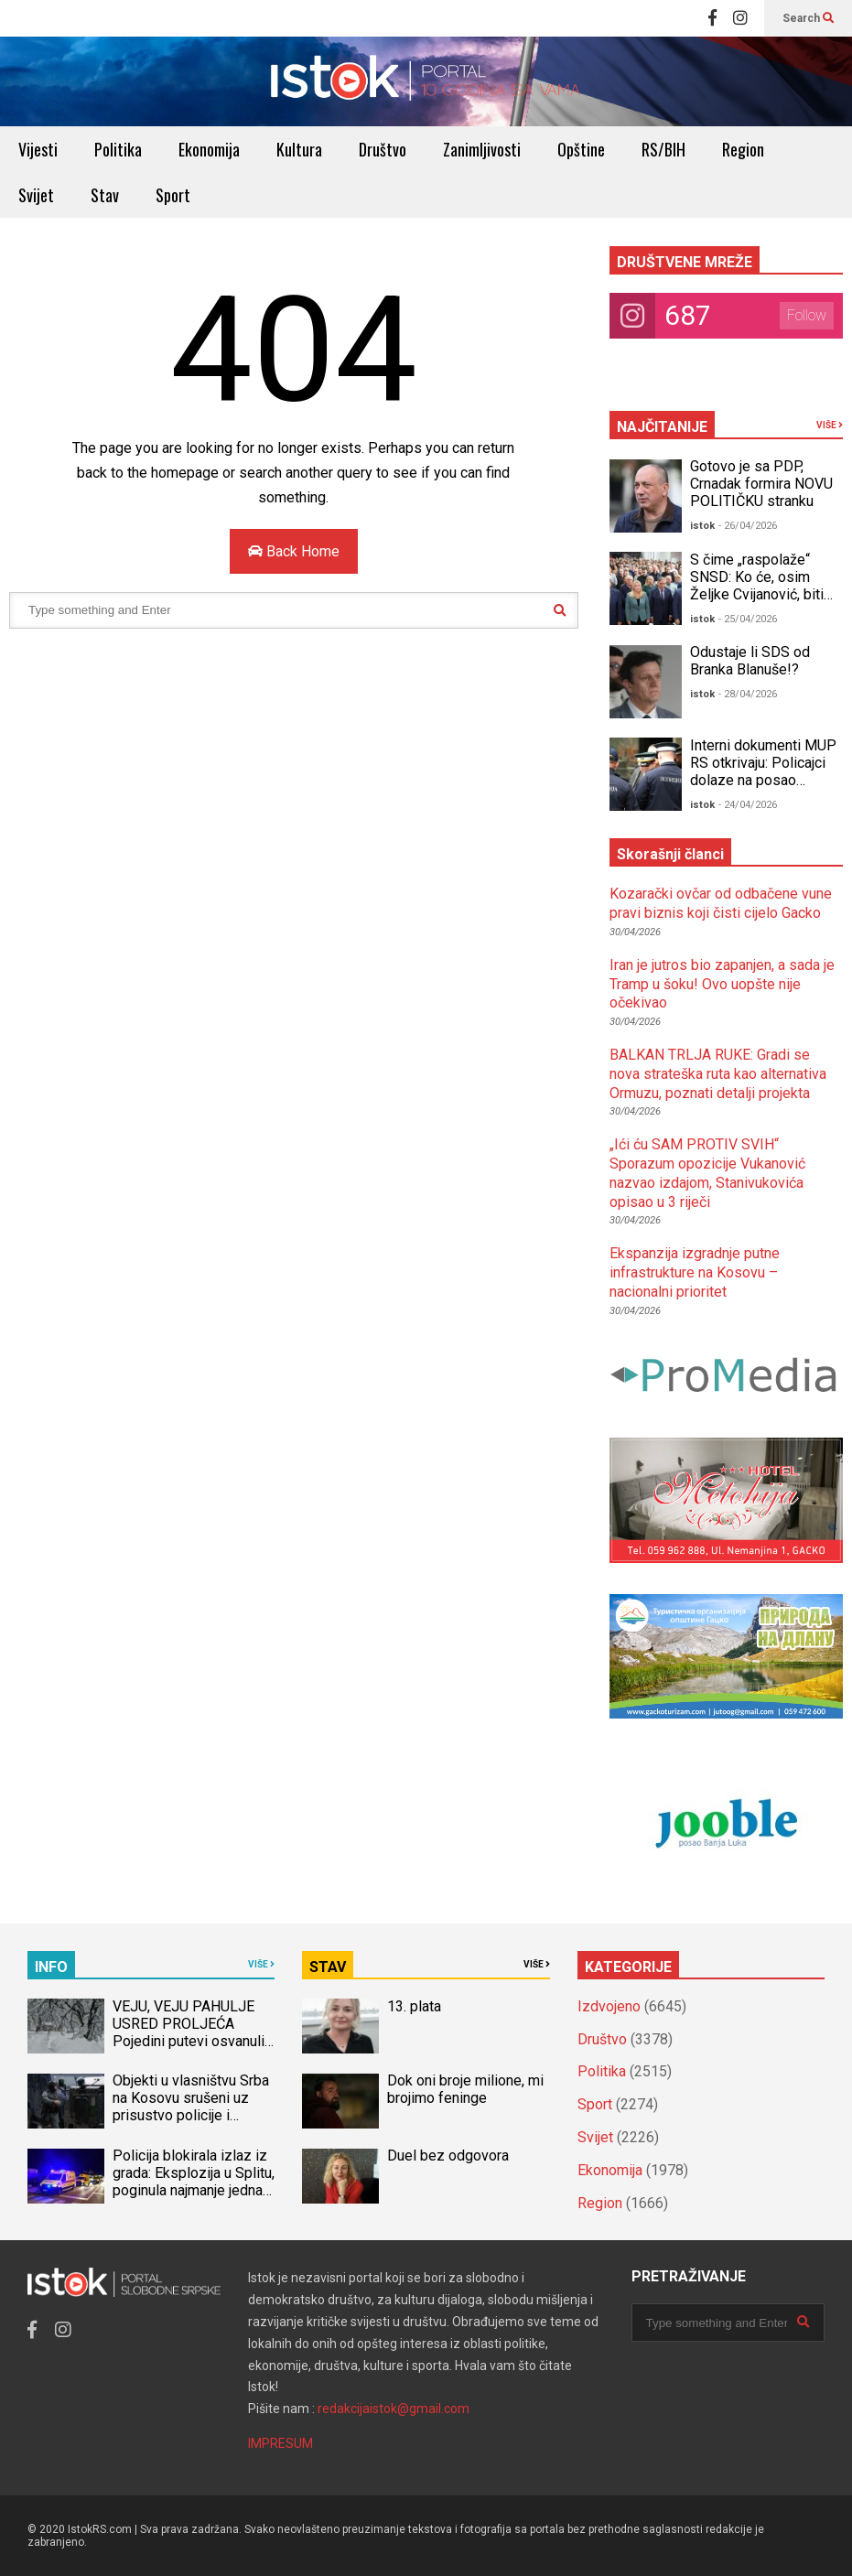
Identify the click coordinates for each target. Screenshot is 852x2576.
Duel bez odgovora (448, 2155)
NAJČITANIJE (662, 427)
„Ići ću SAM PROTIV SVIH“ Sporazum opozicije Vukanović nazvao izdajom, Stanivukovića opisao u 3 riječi (707, 1173)
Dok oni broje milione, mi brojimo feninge (465, 2089)
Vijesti (38, 149)
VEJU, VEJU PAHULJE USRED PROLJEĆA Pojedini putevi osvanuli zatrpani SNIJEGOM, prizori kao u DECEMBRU (192, 2041)
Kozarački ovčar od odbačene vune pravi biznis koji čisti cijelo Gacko (720, 903)
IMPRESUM (280, 2443)
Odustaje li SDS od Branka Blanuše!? (750, 660)
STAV (327, 1967)
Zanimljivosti (482, 149)
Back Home (294, 551)
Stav (105, 195)
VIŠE (829, 425)
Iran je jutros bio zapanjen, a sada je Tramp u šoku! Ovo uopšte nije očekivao (722, 984)
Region (743, 149)
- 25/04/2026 (747, 619)
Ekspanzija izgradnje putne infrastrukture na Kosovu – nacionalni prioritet (694, 1272)
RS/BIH (663, 149)
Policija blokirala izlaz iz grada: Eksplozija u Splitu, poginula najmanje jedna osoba (194, 2181)
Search (808, 18)
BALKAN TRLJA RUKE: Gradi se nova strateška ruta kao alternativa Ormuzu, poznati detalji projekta (717, 1074)
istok (702, 526)
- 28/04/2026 (747, 694)
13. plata (414, 2006)
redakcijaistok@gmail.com (393, 2408)
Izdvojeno (609, 2006)
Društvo (382, 149)
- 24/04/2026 (747, 805)
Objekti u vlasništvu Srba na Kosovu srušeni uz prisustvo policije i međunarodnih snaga (191, 2106)
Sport (173, 195)
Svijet (36, 195)
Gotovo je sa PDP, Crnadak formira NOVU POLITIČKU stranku (761, 484)
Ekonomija (209, 149)
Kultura (299, 149)
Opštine (581, 149)
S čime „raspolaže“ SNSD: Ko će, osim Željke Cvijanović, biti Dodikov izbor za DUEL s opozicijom (764, 594)
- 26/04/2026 (747, 526)
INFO (51, 1967)
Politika (118, 149)
